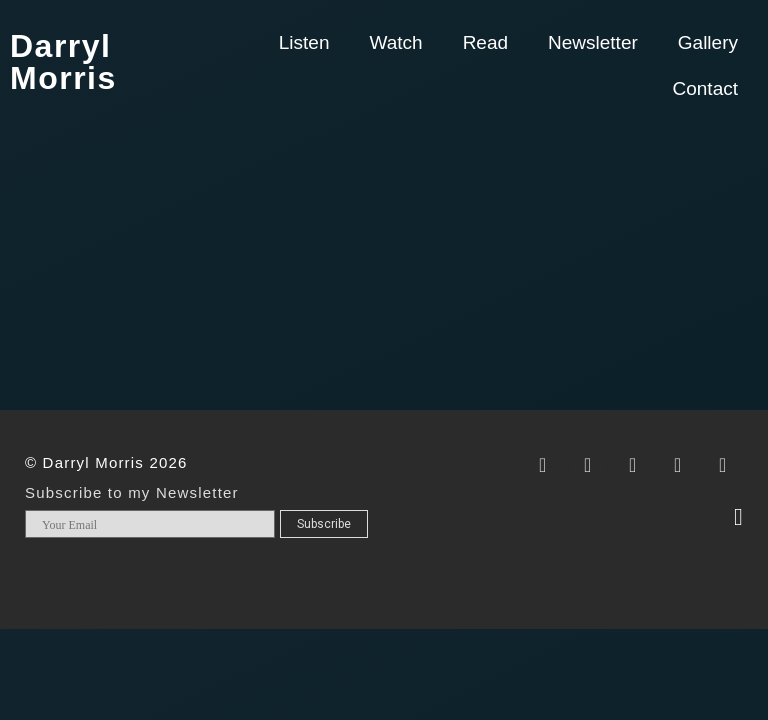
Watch (395, 42)
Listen (304, 42)
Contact (705, 88)
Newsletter (593, 42)
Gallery (708, 42)
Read (485, 42)
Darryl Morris (63, 62)
